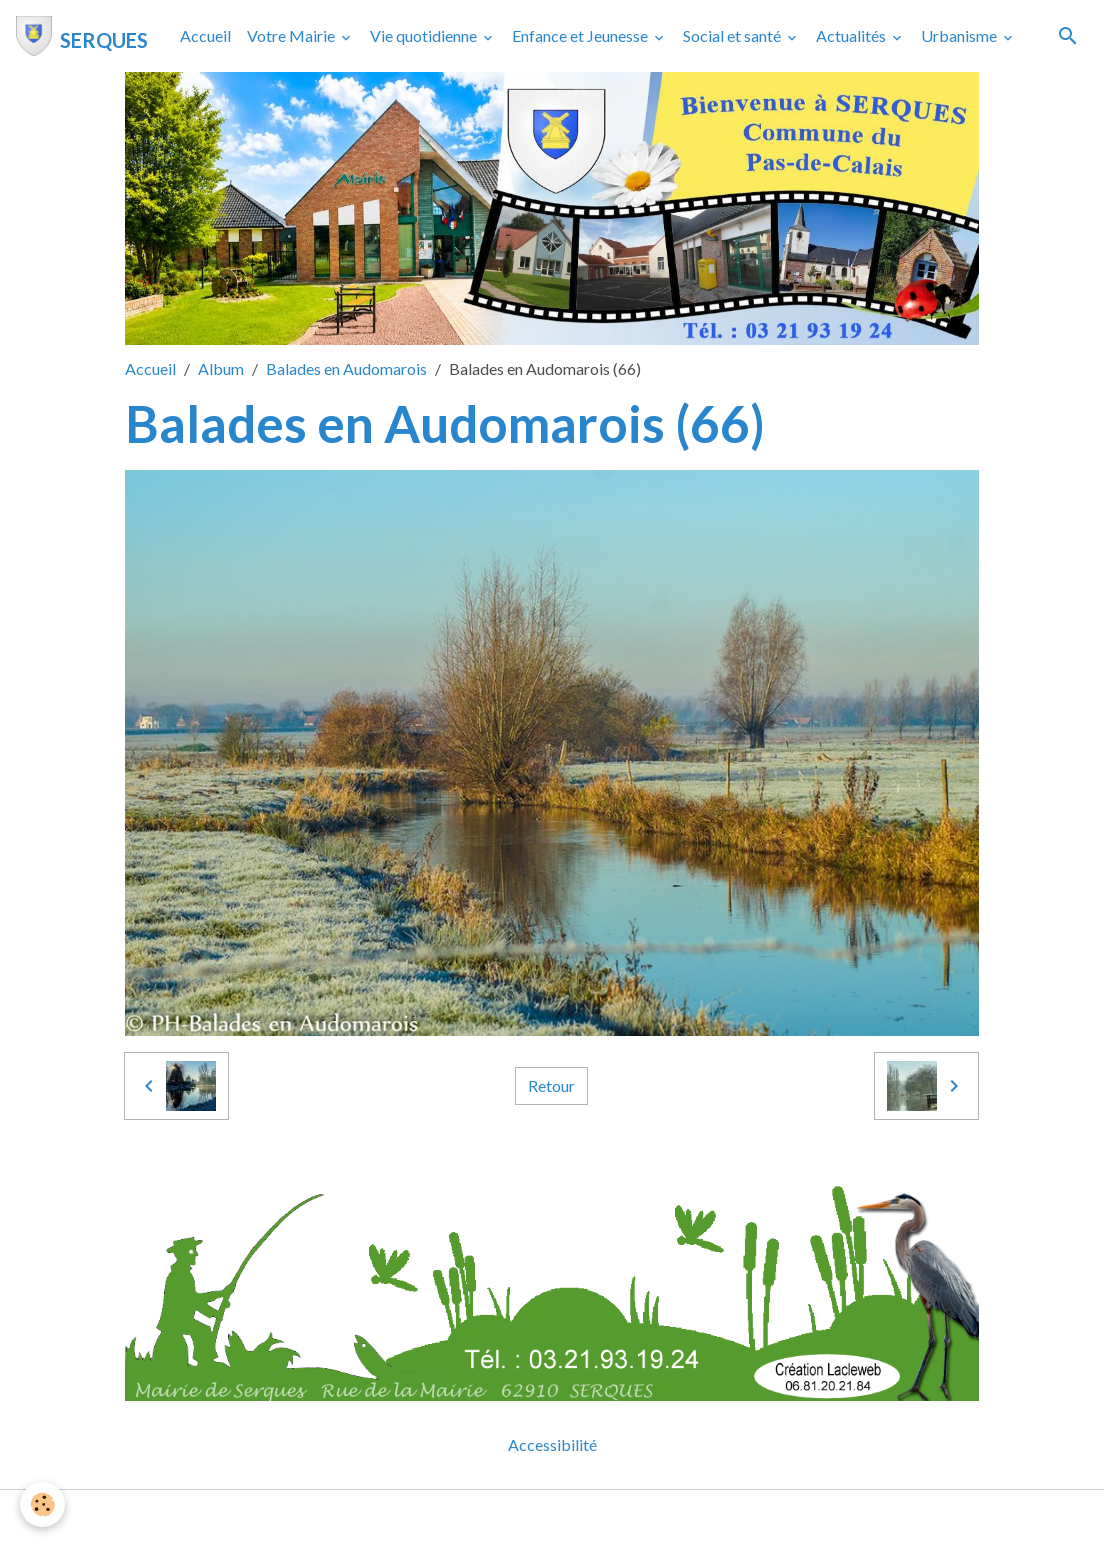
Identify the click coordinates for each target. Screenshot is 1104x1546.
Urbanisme (960, 35)
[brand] (82, 36)
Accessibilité (552, 1444)
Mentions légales (472, 1517)
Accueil (205, 35)
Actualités (852, 35)
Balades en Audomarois (346, 368)
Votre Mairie (292, 35)
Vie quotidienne (425, 35)
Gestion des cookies (621, 1517)
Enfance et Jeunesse (581, 35)
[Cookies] (42, 1504)
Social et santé (733, 35)
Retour (551, 1085)
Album (221, 368)
